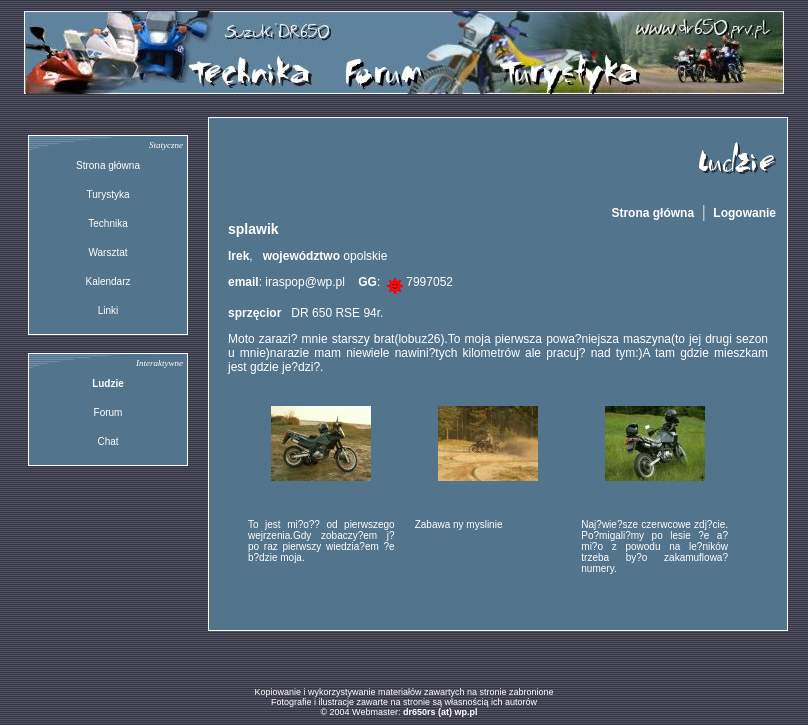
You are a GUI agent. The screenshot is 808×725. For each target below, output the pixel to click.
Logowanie (744, 213)
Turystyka (108, 194)
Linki (108, 310)
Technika (107, 223)
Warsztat (107, 252)
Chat (107, 441)
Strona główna (108, 165)
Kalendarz (107, 281)
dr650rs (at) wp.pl (440, 712)
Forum (108, 412)
